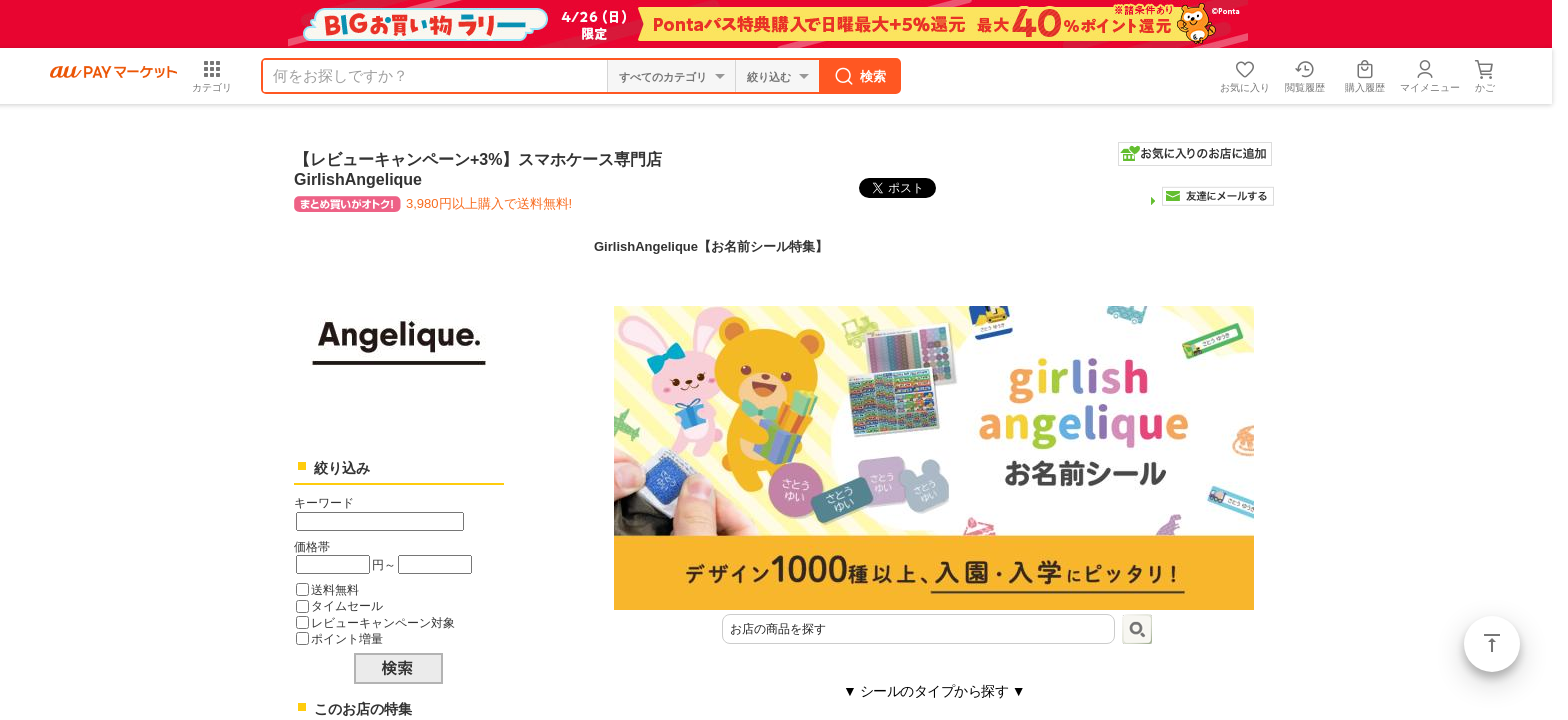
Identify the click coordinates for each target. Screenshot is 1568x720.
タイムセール (347, 605)
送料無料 (335, 589)
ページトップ (1492, 644)
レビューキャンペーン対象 (383, 622)
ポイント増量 (347, 638)
